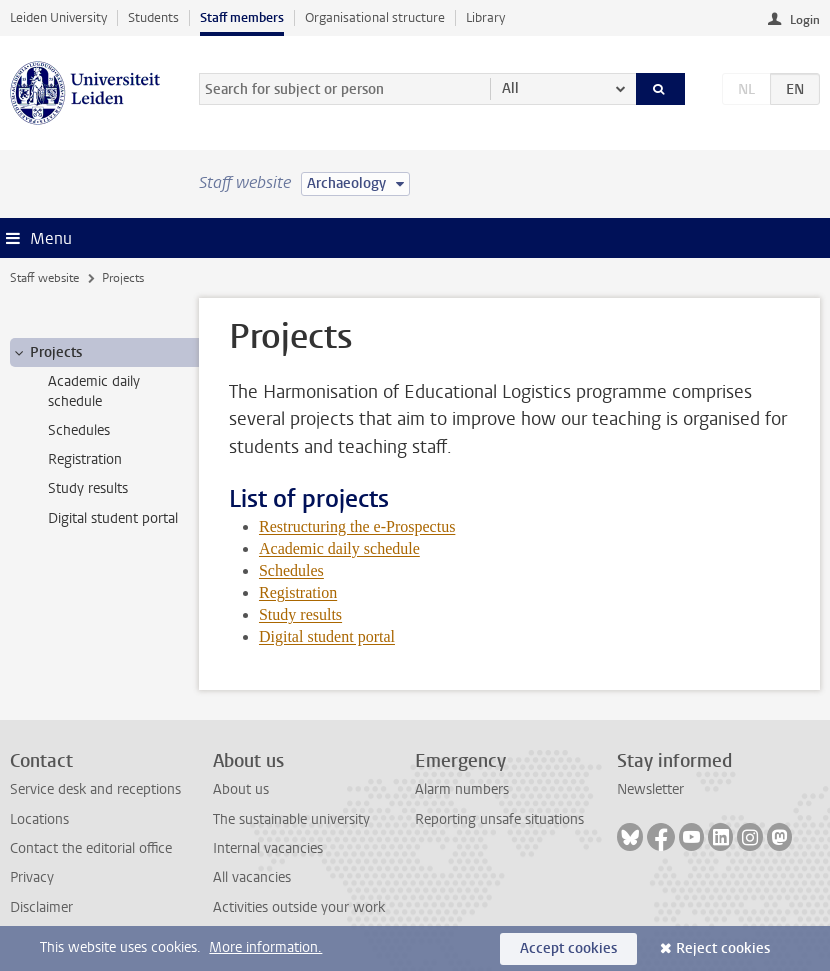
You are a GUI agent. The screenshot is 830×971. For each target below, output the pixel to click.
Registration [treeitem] (85, 459)
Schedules (291, 570)
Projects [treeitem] (46, 353)
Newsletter (650, 789)
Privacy (32, 877)
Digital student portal (327, 636)
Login (805, 20)
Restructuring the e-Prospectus (357, 526)
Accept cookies (568, 948)
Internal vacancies (268, 848)
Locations (39, 819)
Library (485, 17)
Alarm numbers (462, 789)
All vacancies (252, 877)
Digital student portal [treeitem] (113, 518)
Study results (300, 614)
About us (241, 789)
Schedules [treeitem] (79, 430)
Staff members (242, 17)
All (510, 88)
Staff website (44, 278)
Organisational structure (375, 17)
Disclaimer (41, 907)
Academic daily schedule (339, 548)
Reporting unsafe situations (499, 819)
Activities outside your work (299, 907)
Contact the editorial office (91, 848)
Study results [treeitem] (88, 488)
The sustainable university (291, 819)
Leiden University (58, 17)
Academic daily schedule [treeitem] (94, 391)
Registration (298, 592)
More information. (265, 947)
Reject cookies (723, 948)
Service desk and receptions (95, 789)
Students (153, 17)
